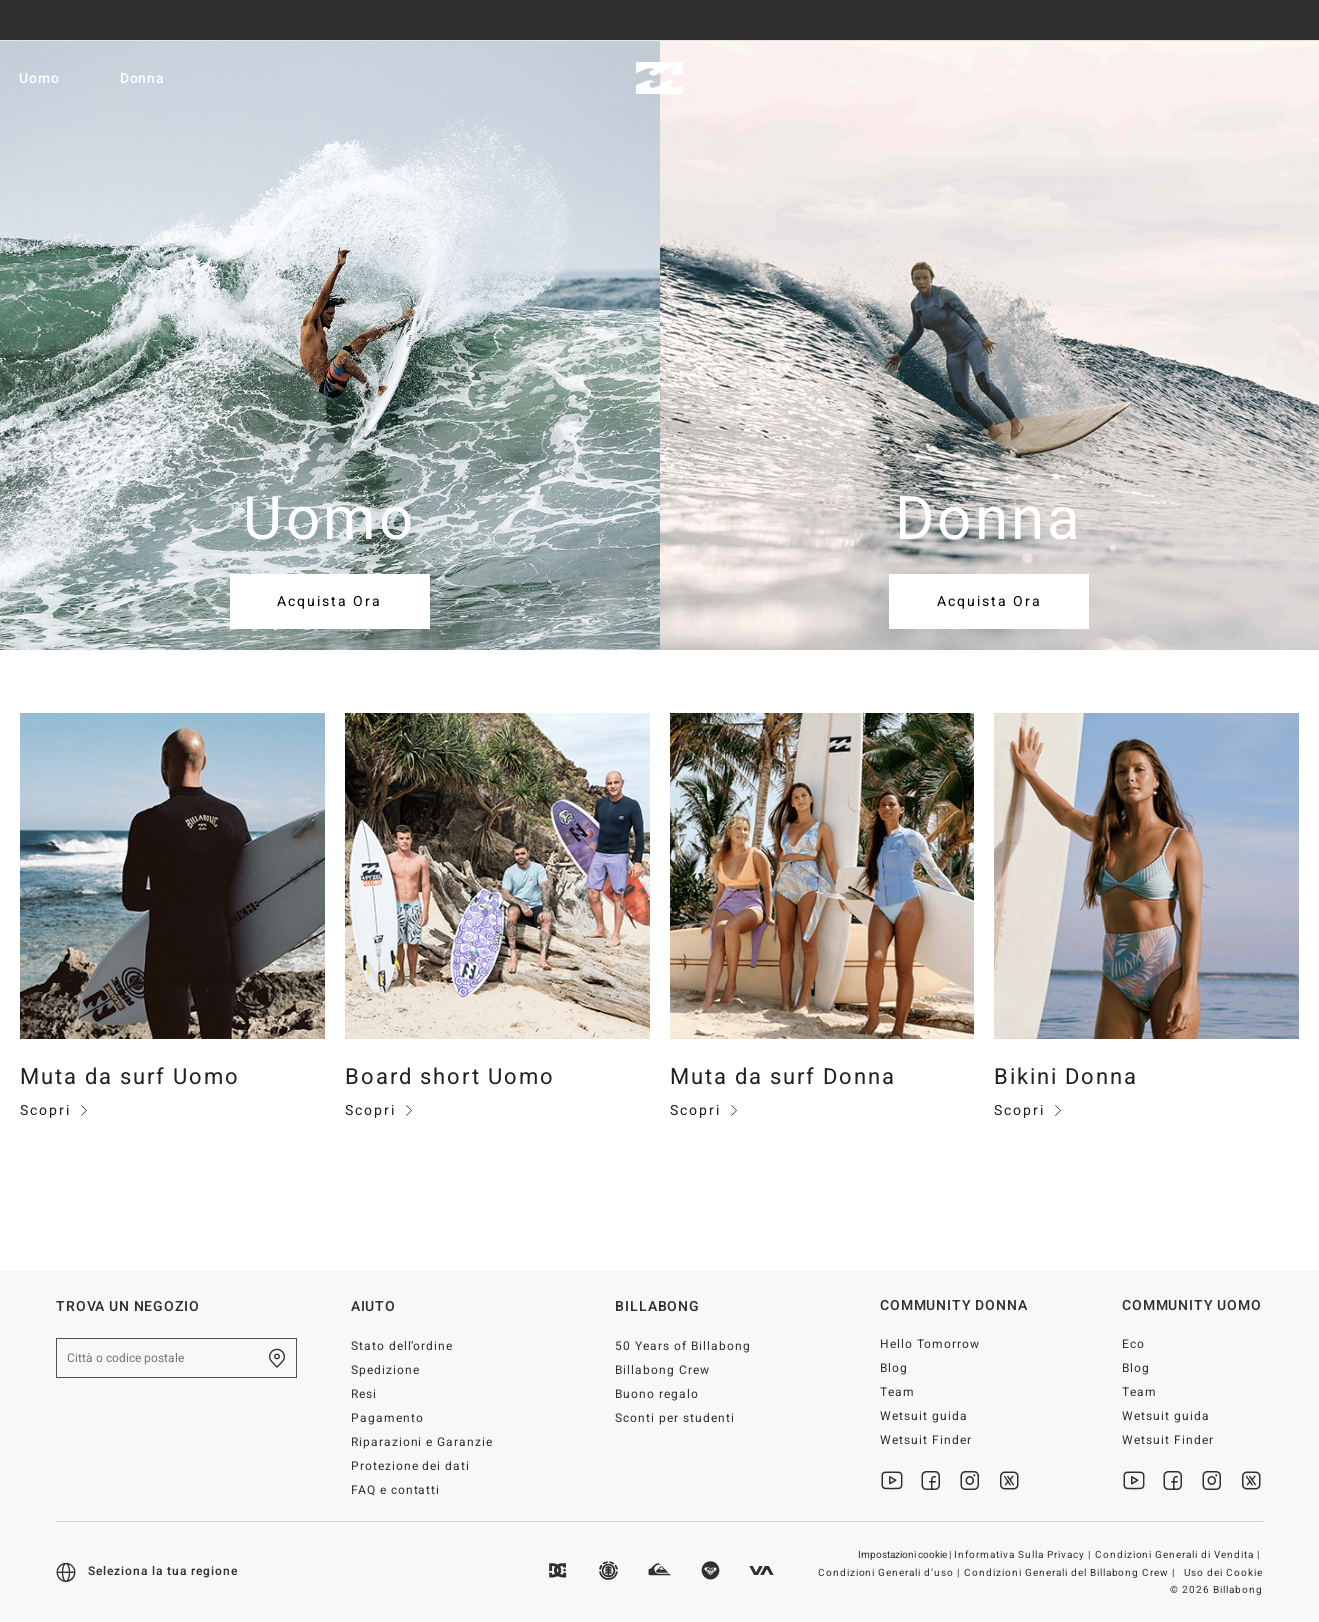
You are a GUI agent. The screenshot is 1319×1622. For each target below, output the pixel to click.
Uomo (50, 78)
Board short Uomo (450, 1077)
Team (897, 1392)
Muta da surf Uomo (130, 1077)
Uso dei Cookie (1223, 1573)
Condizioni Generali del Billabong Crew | (1071, 1573)
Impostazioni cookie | (905, 1555)
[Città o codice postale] (176, 1358)
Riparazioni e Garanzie (422, 1442)
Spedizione (385, 1370)
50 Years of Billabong (683, 1346)
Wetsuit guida (924, 1416)
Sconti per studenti (675, 1418)
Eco (1133, 1344)
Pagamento (387, 1418)
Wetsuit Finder (926, 1440)
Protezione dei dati (411, 1466)
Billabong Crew (662, 1370)
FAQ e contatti (396, 1490)
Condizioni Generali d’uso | (890, 1573)
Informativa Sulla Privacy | (1023, 1555)
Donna (154, 78)
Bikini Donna (1066, 1077)
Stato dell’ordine (402, 1346)
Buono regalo (657, 1394)
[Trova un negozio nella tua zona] (277, 1358)
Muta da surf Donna (783, 1077)
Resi (364, 1394)
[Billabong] (659, 78)
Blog (894, 1368)
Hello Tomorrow (930, 1344)
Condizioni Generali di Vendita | (1179, 1555)
